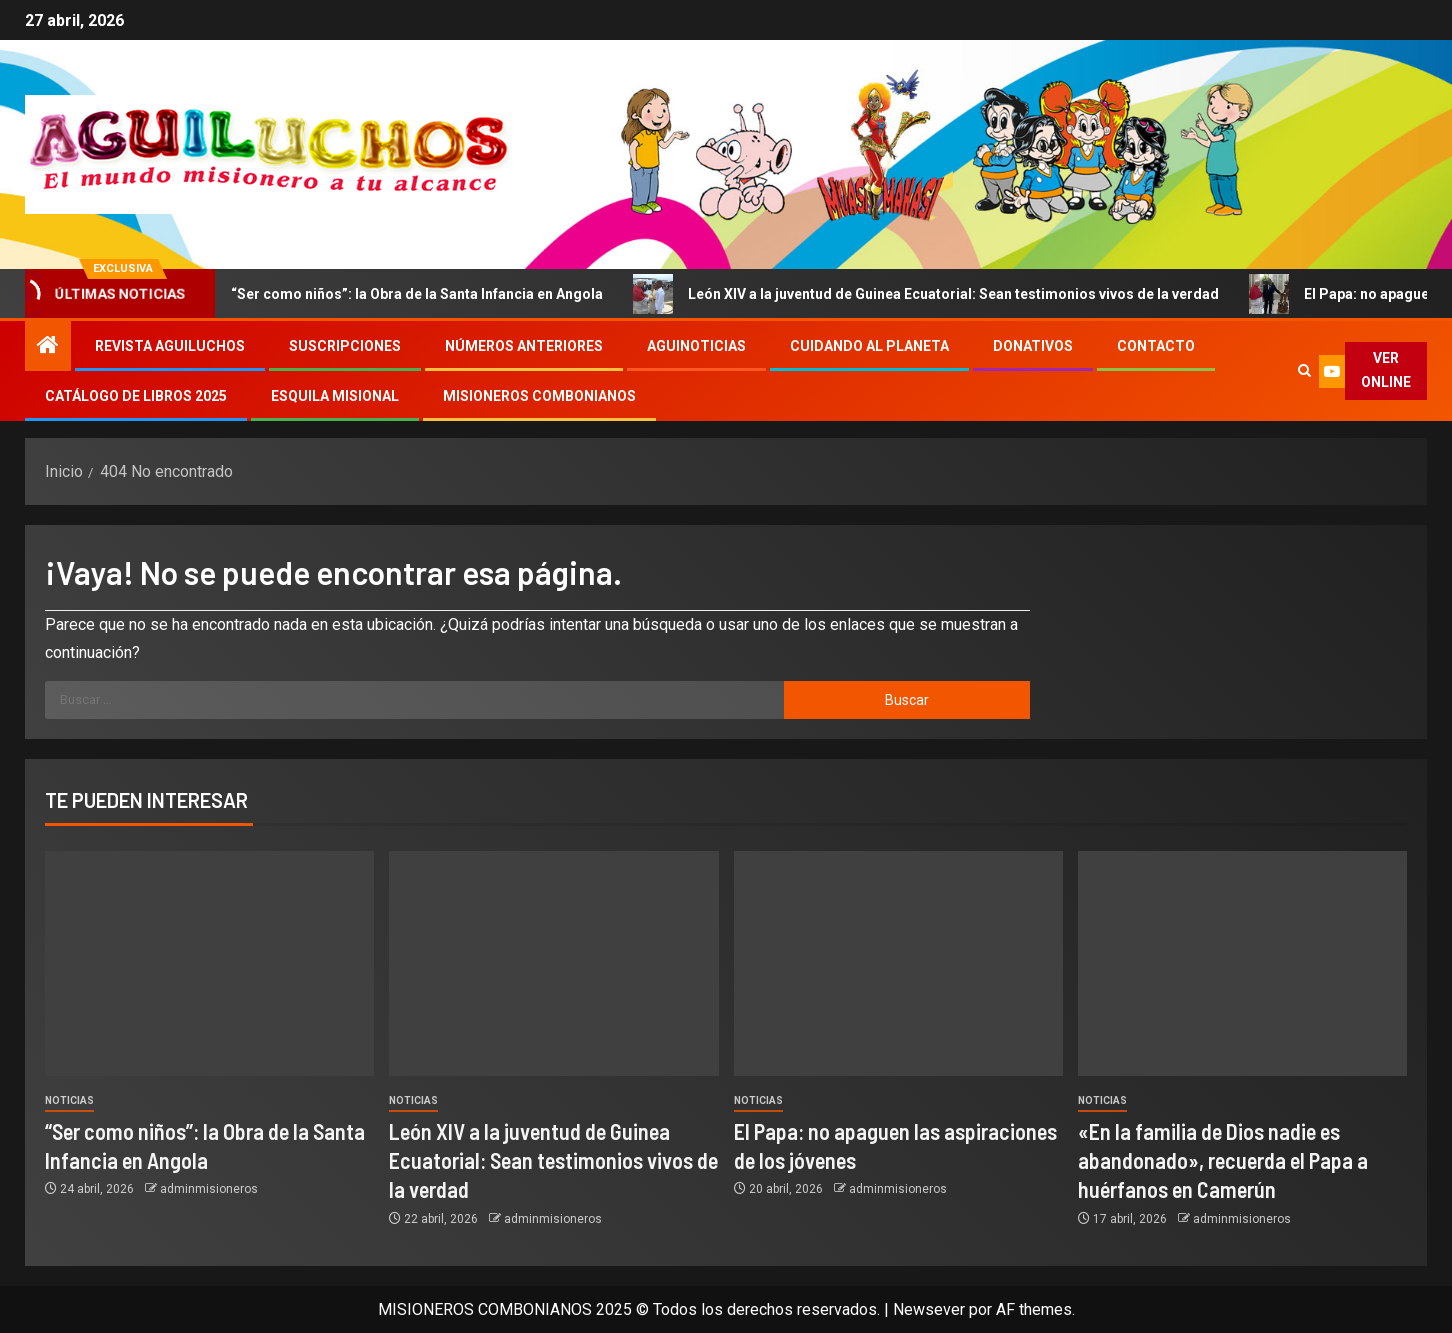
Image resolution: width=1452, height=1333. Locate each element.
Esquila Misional (335, 396)
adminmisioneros (209, 1189)
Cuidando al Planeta (869, 346)
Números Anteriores (524, 346)
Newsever (929, 1309)
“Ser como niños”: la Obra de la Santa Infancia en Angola (414, 294)
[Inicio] (48, 347)
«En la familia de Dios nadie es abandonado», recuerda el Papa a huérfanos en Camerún (1223, 1160)
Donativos (1033, 346)
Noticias (69, 1100)
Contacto (1156, 346)
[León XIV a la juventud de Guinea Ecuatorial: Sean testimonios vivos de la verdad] (553, 963)
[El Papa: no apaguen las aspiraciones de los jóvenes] (898, 963)
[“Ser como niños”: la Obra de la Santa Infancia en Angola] (209, 963)
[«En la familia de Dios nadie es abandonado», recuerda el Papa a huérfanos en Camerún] (1242, 963)
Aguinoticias (696, 346)
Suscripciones (345, 346)
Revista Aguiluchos (170, 346)
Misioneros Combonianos (539, 396)
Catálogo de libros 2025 (136, 396)
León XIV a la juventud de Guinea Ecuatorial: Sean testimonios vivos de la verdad (951, 294)
